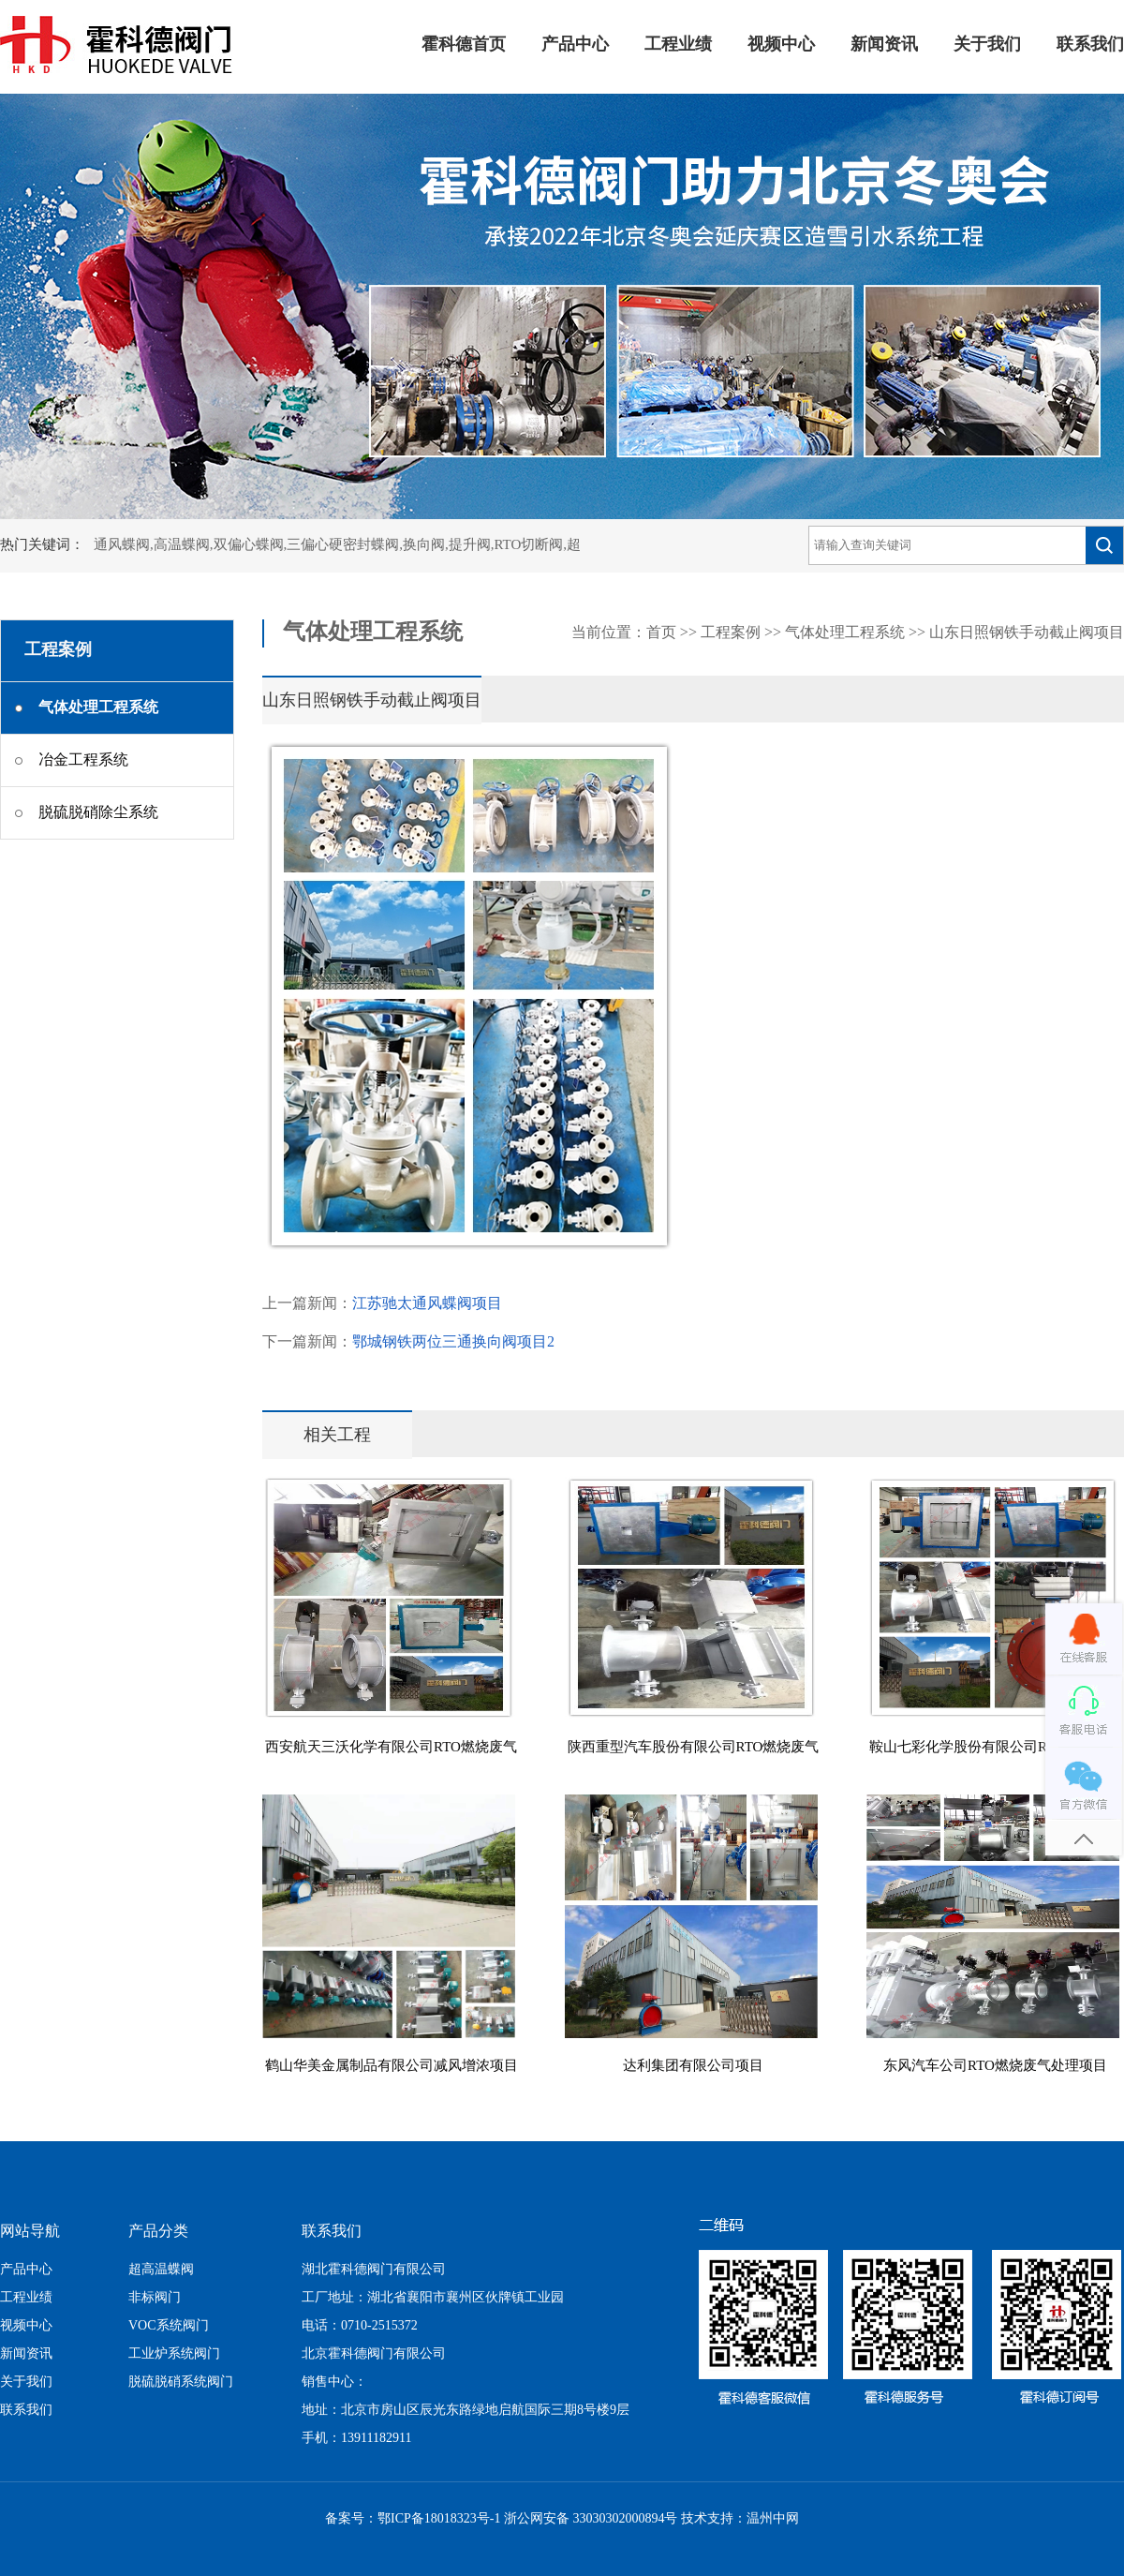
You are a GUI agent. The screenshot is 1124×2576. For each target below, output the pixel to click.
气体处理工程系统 (845, 633)
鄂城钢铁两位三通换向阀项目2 (453, 1342)
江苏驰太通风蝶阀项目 (427, 1304)
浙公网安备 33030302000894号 (591, 2519)
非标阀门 (154, 2298)
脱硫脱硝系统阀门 (180, 2382)
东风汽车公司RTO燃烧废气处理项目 (995, 2066)
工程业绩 (678, 45)
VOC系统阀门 (168, 2326)
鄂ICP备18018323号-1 (438, 2519)
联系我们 (1090, 45)
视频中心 (781, 45)
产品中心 (575, 45)
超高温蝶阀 (161, 2270)
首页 (661, 633)
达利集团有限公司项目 (693, 2066)
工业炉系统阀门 (174, 2354)
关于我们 (987, 45)
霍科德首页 (464, 45)
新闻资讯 (884, 45)
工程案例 (731, 633)
